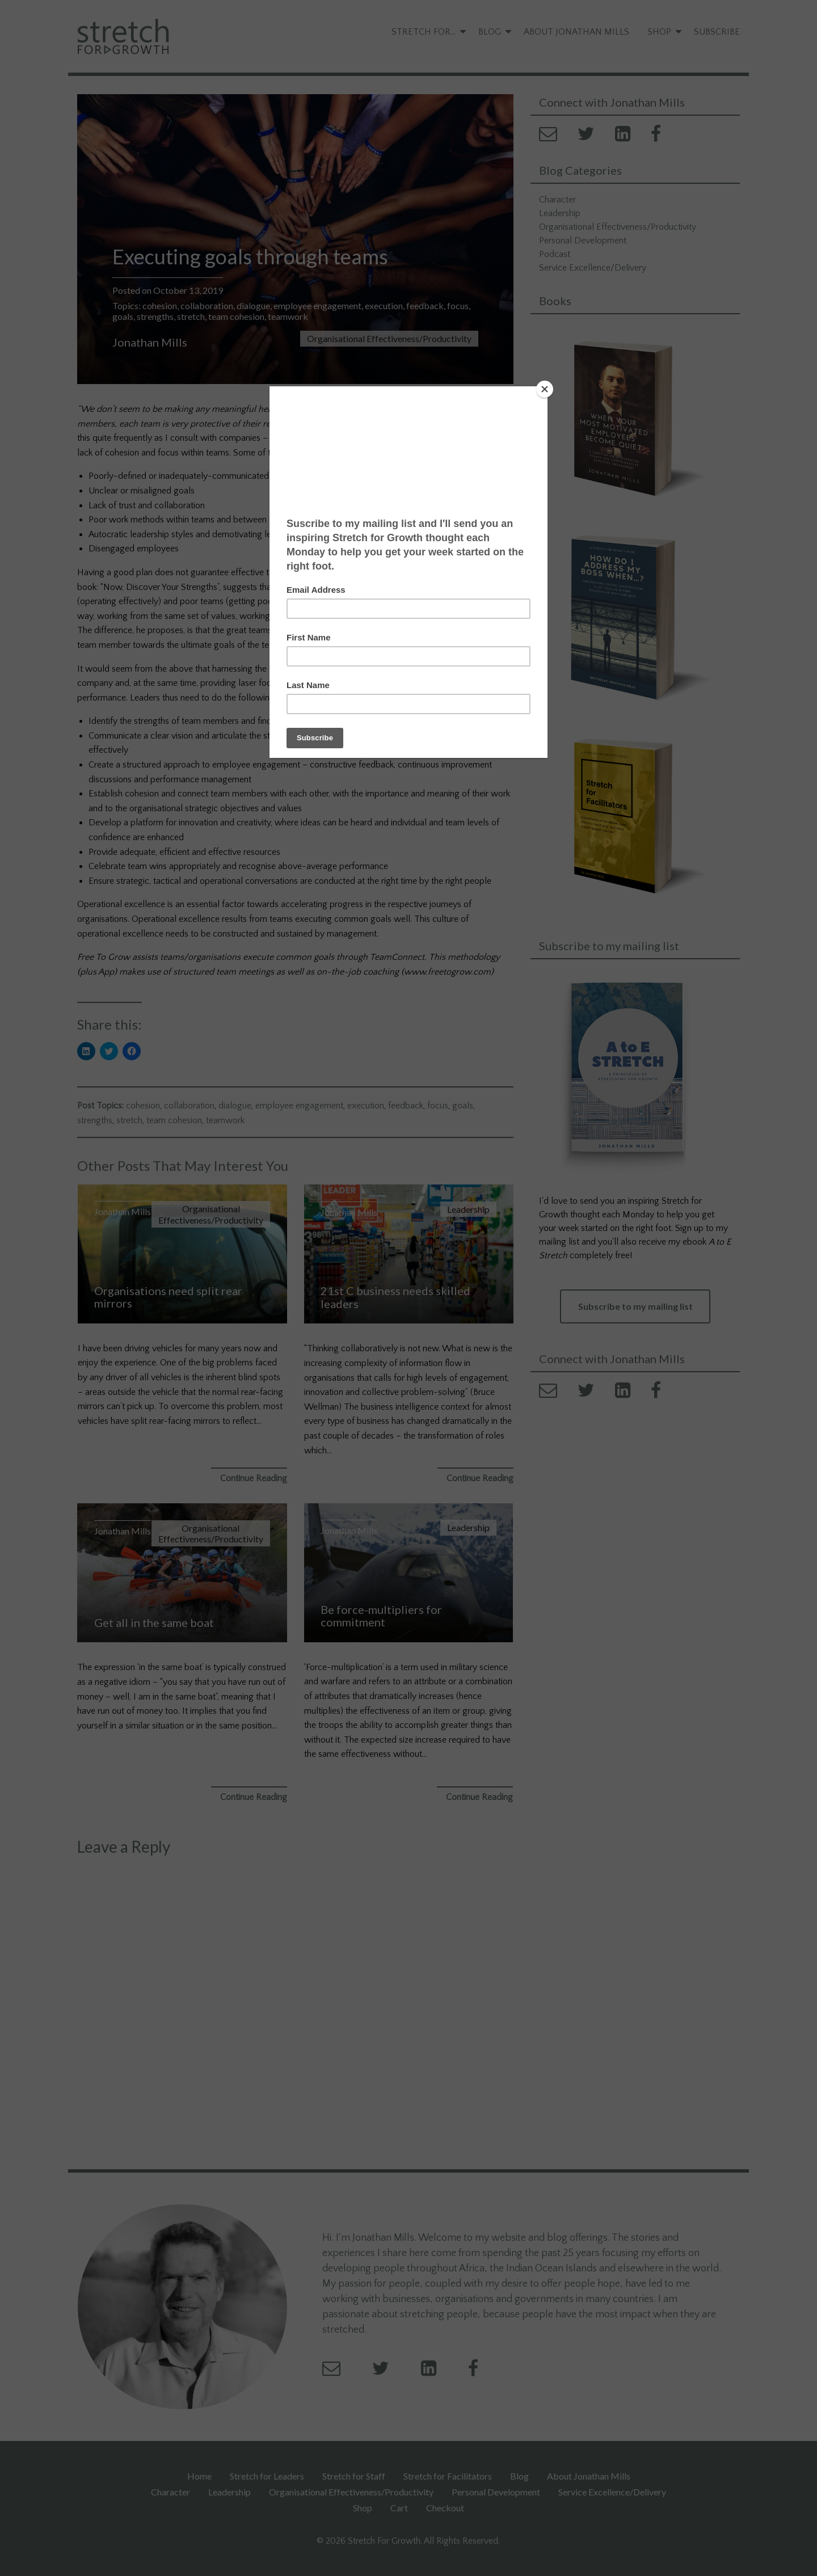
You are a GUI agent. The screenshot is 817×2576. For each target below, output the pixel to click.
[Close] (544, 389)
